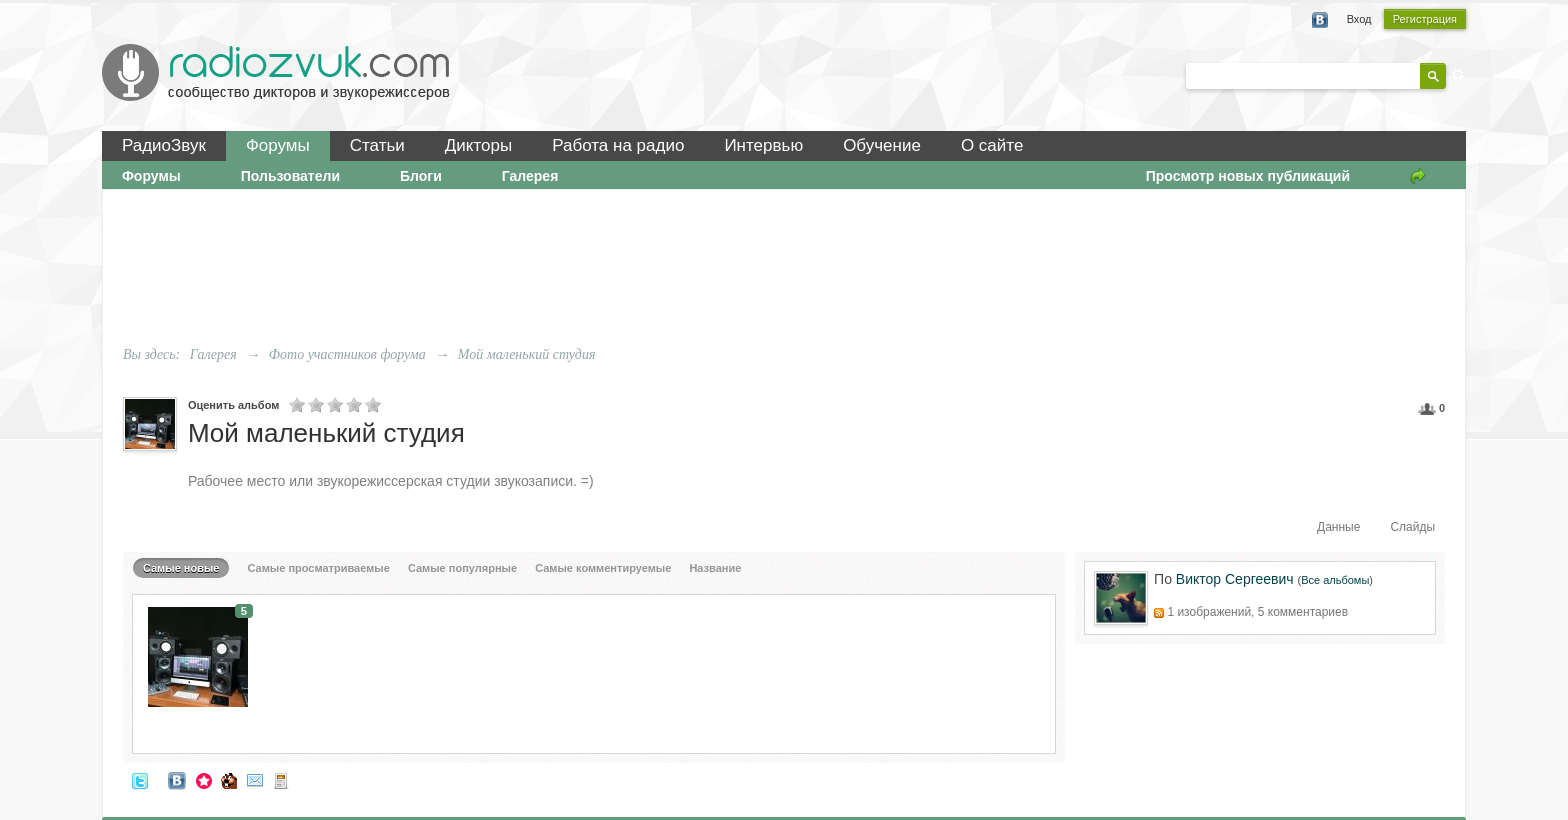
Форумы (278, 145)
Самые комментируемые (603, 568)
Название (715, 568)
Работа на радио (618, 145)
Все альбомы (1335, 580)
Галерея (530, 176)
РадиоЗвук (164, 145)
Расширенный (1458, 75)
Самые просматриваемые (319, 568)
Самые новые (181, 568)
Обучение (882, 145)
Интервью (763, 145)
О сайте (992, 145)
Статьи (377, 145)
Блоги (421, 176)
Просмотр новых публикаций (1248, 176)
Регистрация (1425, 19)
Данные (1338, 527)
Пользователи (290, 176)
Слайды (1412, 527)
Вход (1359, 19)
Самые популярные (462, 568)
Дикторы (478, 145)
